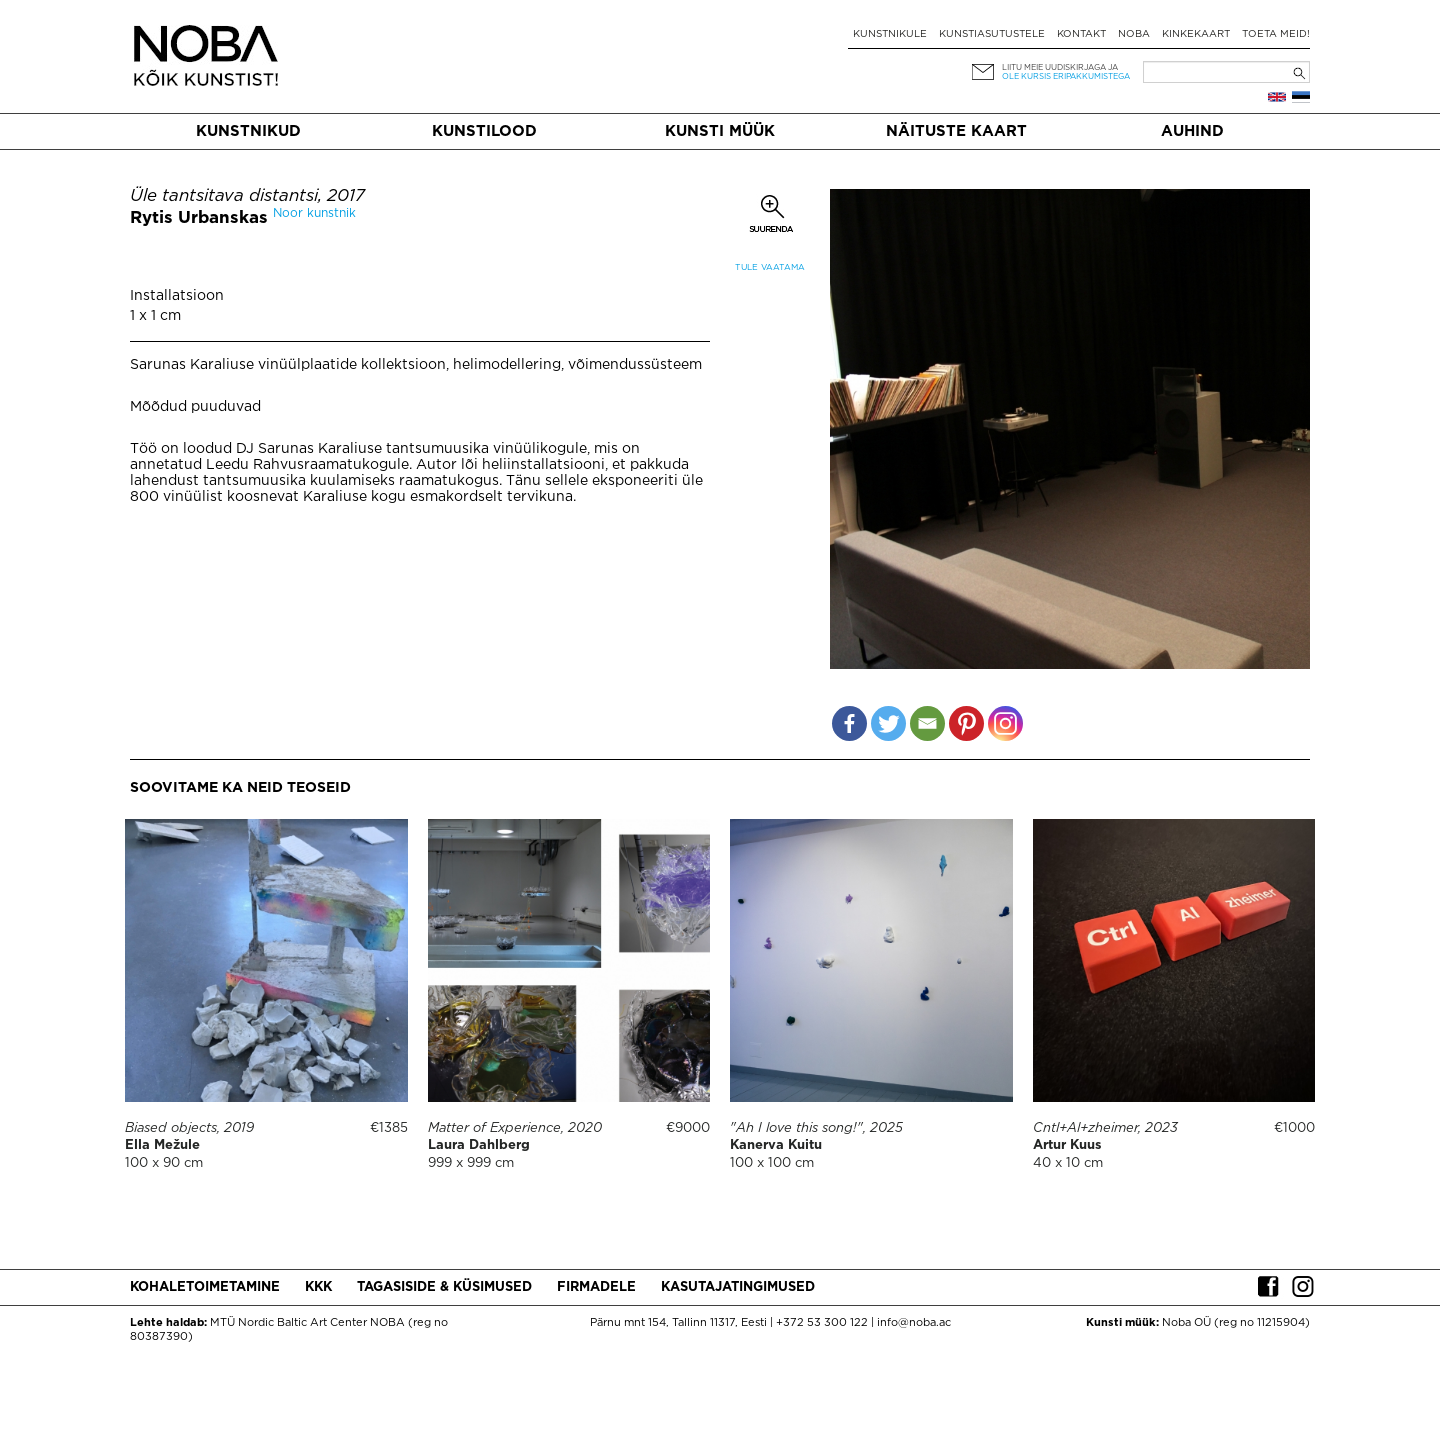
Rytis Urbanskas (199, 218)
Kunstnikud (248, 131)
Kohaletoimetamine (205, 1287)
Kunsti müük (720, 131)
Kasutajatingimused (738, 1287)
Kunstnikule (890, 34)
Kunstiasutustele (992, 34)
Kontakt (1081, 34)
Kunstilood (484, 131)
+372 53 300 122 (822, 1323)
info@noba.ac (914, 1323)
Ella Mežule (162, 1145)
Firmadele (596, 1287)
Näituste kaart (956, 131)
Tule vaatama (770, 267)
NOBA (1134, 34)
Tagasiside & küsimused (444, 1287)
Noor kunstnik (314, 213)
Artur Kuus (1067, 1145)
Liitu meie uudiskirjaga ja (1060, 67)
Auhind (1192, 131)
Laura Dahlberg (479, 1145)
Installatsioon (177, 296)
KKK (318, 1287)
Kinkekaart (1196, 34)
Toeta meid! (1276, 34)
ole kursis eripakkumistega (1066, 76)
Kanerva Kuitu (776, 1145)
